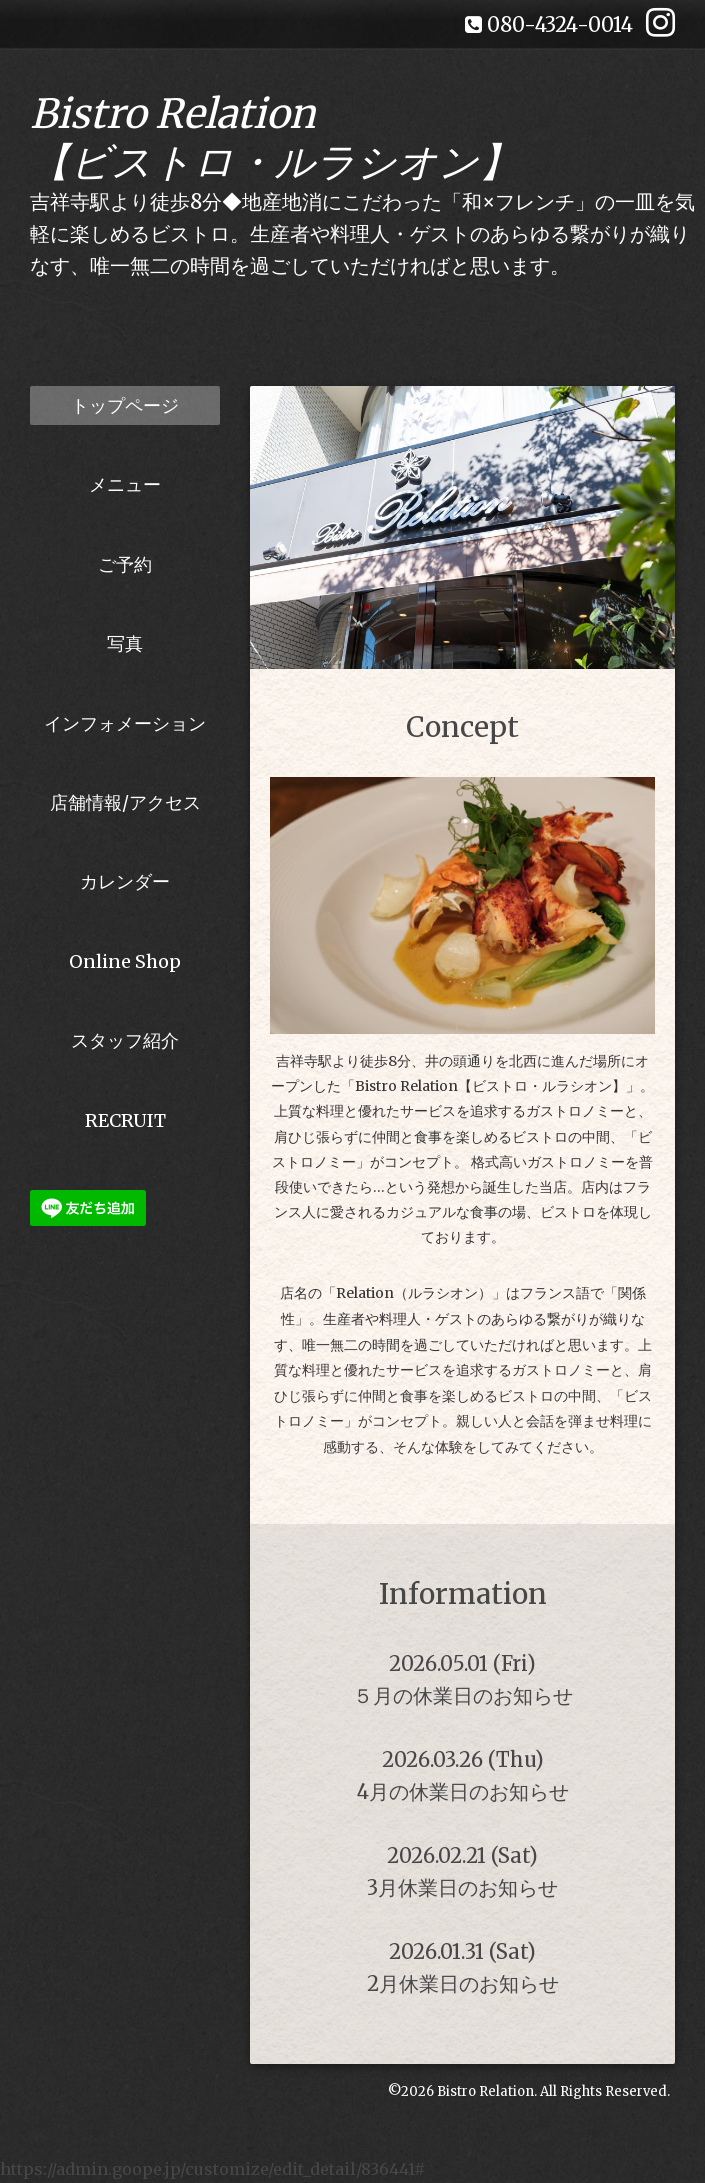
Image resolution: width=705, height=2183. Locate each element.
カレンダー (125, 881)
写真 (125, 643)
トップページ (125, 405)
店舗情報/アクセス (125, 802)
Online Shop (125, 961)
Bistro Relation (485, 2091)
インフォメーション (125, 723)
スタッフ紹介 (125, 1040)
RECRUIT (125, 1120)
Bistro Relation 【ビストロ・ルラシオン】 (274, 138)
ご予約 (125, 564)
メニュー (125, 484)
